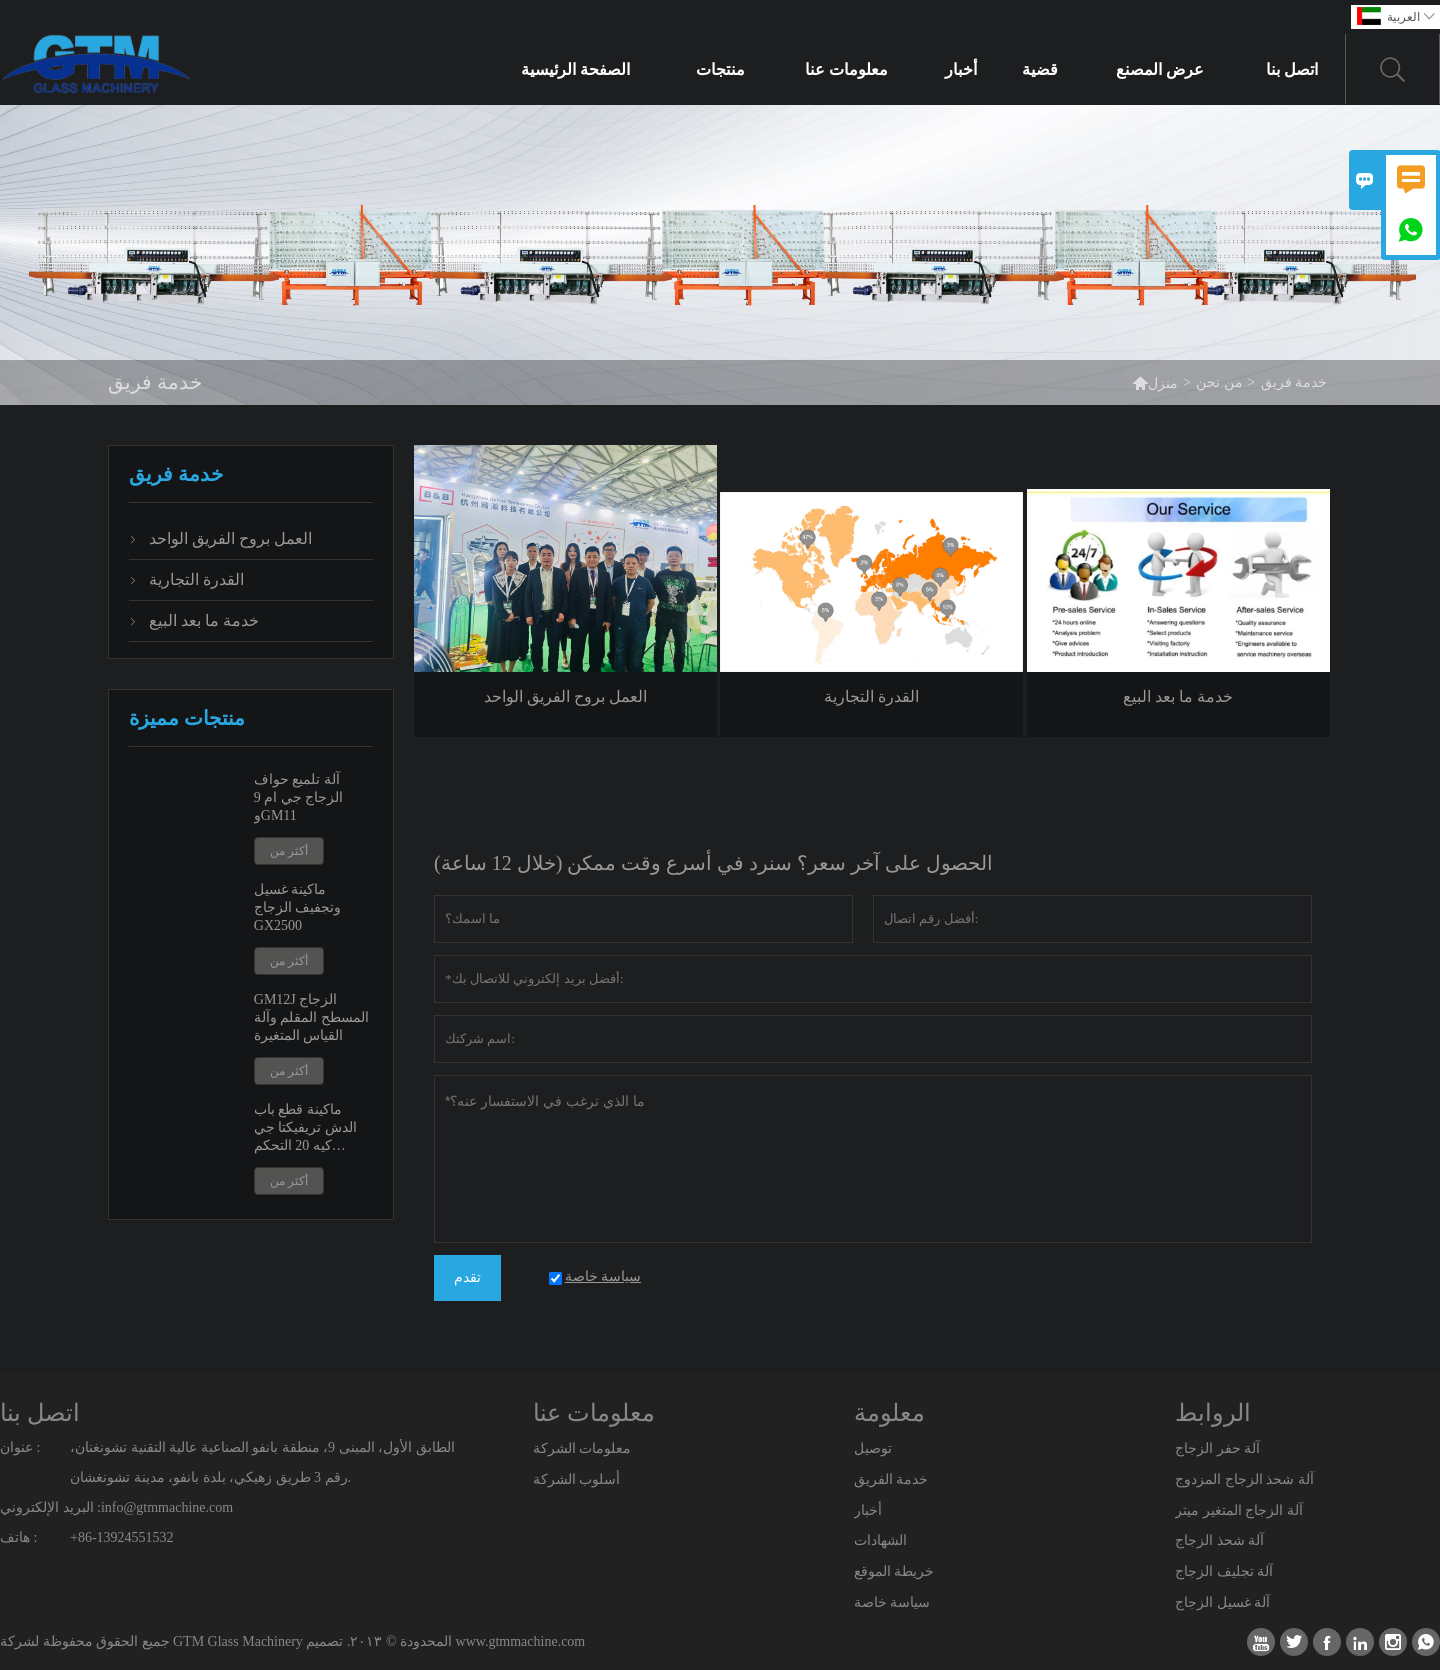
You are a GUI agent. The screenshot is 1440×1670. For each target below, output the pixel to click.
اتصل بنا (1292, 69)
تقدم (467, 1277)
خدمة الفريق (891, 1479)
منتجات (720, 69)
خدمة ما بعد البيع (204, 620)
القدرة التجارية (196, 579)
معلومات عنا (846, 69)
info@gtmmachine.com (167, 1507)
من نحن (1219, 382)
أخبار (961, 69)
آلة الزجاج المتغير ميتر (1239, 1510)
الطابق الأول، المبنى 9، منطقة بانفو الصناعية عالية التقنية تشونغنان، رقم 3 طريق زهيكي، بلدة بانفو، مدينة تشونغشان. (262, 1462)
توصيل (873, 1448)
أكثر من (289, 851)
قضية (1040, 69)
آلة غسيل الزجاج (1222, 1602)
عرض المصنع (1160, 69)
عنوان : (20, 1447)
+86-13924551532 (122, 1537)
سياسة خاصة (892, 1602)
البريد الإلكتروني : (50, 1507)
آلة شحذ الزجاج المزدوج (1244, 1479)
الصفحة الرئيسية (575, 69)
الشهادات (880, 1540)
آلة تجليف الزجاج (1224, 1571)
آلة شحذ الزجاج (1219, 1540)
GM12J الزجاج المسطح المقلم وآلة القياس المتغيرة (311, 1017)
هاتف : (18, 1537)
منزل (1155, 382)
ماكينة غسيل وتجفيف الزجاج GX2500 (298, 907)
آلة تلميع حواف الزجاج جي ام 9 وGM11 (299, 797)
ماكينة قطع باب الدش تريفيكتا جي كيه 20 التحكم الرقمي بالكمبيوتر (305, 1128)
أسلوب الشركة (577, 1479)
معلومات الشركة (582, 1448)
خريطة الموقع (894, 1571)
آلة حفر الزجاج (1217, 1448)
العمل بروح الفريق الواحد (230, 538)
